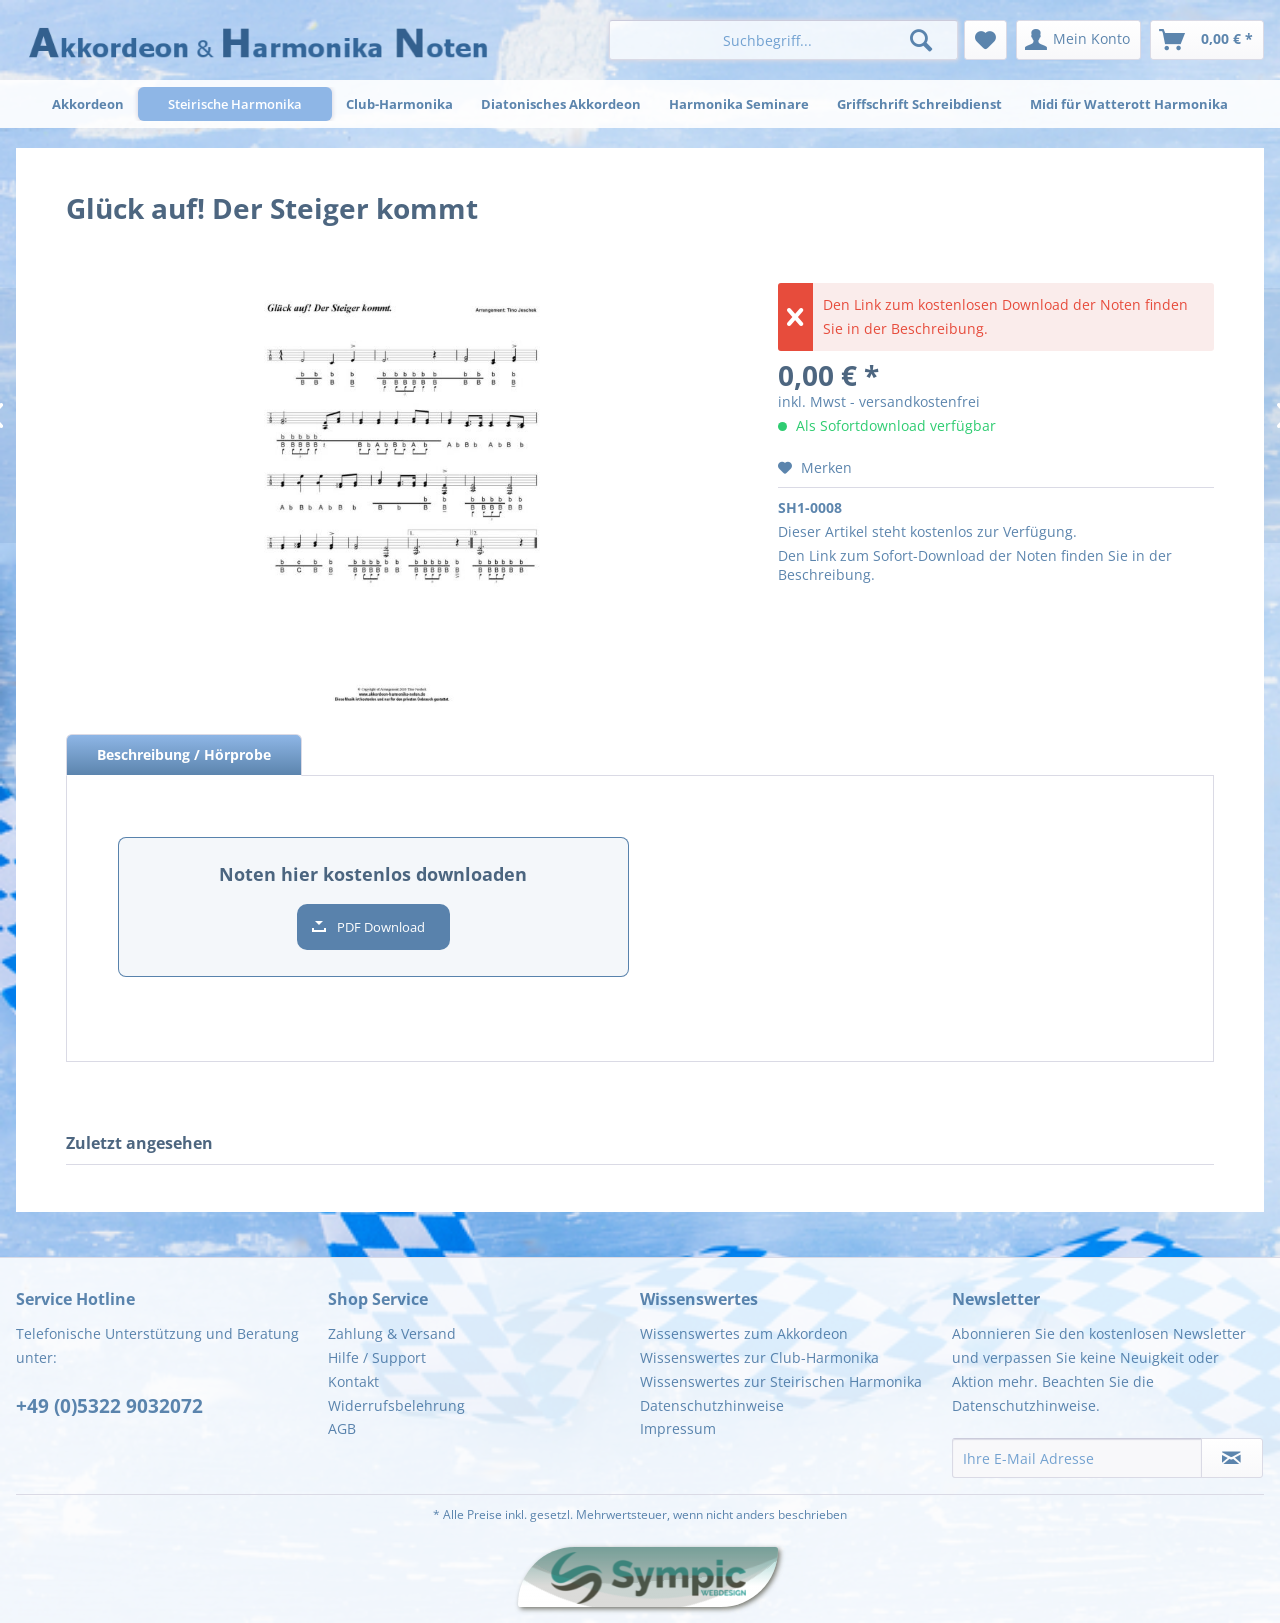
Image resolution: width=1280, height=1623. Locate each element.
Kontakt (353, 1381)
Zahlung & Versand (392, 1333)
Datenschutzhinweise (712, 1405)
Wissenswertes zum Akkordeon (744, 1333)
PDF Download (381, 927)
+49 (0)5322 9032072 (109, 1406)
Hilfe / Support (377, 1357)
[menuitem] (783, 40)
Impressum (678, 1428)
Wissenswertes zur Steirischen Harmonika (781, 1381)
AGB (342, 1428)
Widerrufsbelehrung (396, 1405)
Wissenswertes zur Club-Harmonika (759, 1357)
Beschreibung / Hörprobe (184, 754)
